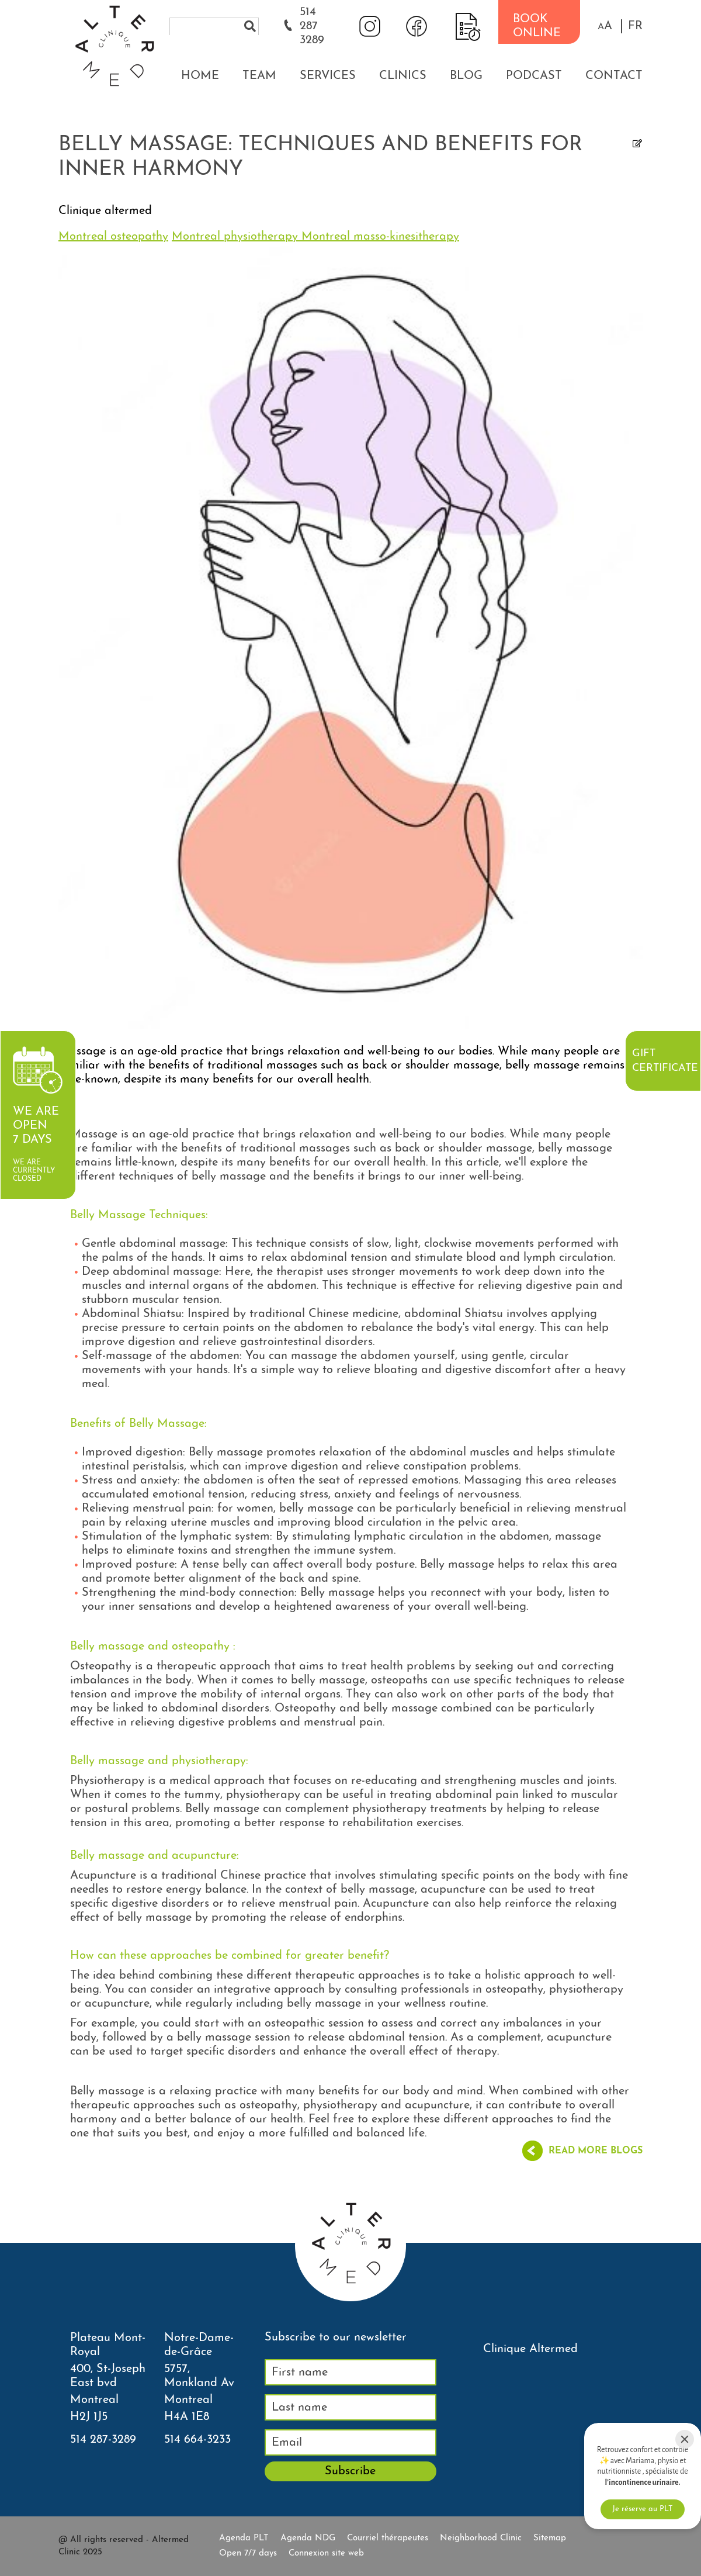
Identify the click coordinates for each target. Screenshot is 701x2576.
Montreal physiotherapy (236, 237)
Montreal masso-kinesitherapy (380, 237)
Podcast (534, 76)
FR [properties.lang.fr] (635, 26)
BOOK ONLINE (537, 26)
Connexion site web (326, 2553)
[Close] (684, 2439)
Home (200, 76)
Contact (614, 76)
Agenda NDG (307, 2538)
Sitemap (549, 2538)
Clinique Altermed (530, 2349)
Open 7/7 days (248, 2553)
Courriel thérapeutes (387, 2538)
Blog (466, 76)
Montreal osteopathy (113, 237)
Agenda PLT (244, 2538)
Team (259, 76)
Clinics (402, 76)
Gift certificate (664, 1061)
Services (328, 76)
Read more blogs (596, 2151)
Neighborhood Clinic (481, 2538)
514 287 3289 (312, 26)
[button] (605, 26)
